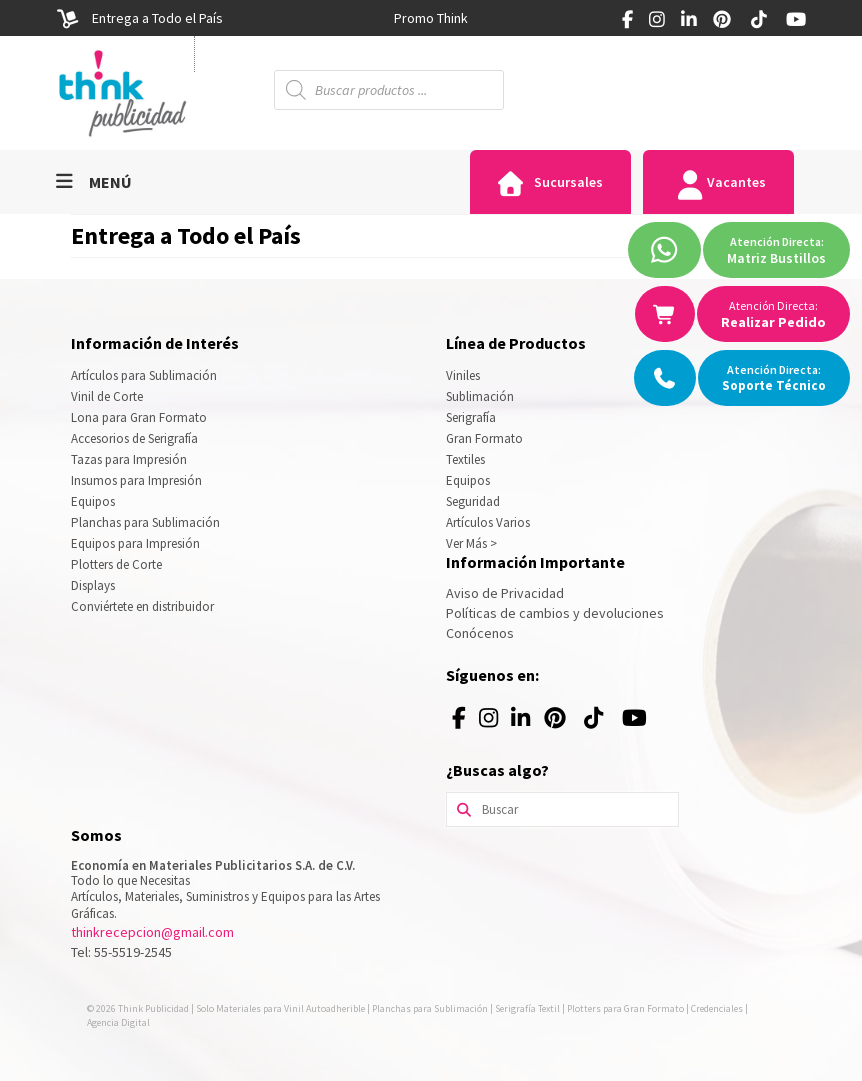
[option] (431, 18)
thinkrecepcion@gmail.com (152, 932)
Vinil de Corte (107, 396)
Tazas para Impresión (129, 459)
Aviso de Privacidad (505, 593)
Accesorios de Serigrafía (134, 438)
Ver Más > (471, 543)
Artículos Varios (488, 522)
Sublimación (480, 396)
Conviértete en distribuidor (142, 606)
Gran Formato (484, 438)
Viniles (463, 375)
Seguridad (473, 501)
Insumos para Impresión (136, 480)
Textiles (465, 459)
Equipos (93, 501)
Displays (93, 585)
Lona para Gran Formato (139, 417)
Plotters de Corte (116, 564)
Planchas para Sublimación (145, 522)
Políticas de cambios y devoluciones (555, 613)
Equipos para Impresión (135, 543)
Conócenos (480, 633)
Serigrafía (471, 417)
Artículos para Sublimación (144, 375)
